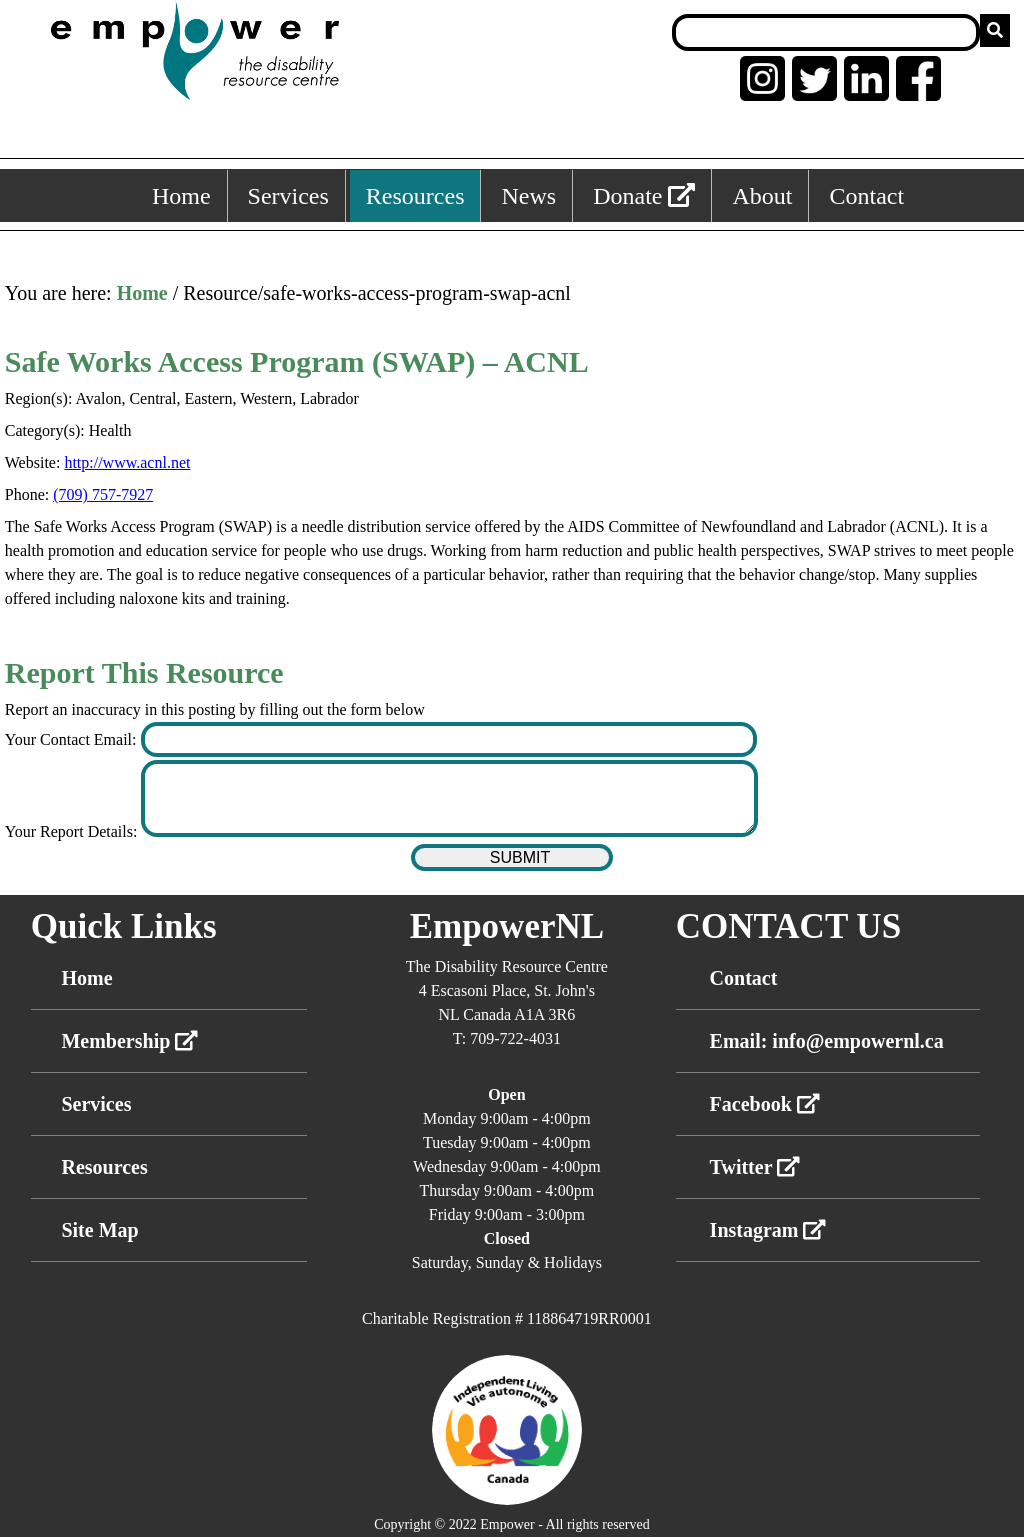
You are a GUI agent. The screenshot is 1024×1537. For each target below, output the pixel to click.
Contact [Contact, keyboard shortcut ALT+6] (866, 196)
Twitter (755, 1167)
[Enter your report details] (449, 798)
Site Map (99, 1230)
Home (142, 293)
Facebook (765, 1104)
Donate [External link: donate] (644, 196)
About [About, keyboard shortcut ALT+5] (762, 196)
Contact (744, 978)
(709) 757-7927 (103, 494)
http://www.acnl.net (127, 462)
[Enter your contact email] (449, 739)
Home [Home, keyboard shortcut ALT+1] (181, 196)
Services (96, 1104)
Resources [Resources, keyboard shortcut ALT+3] (415, 196)
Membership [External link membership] (129, 1041)
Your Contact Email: (73, 739)
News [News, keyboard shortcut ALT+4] (528, 196)
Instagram (768, 1230)
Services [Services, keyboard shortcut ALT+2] (288, 196)
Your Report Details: (73, 831)
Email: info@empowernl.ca (827, 1041)
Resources (104, 1167)
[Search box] (826, 32)
